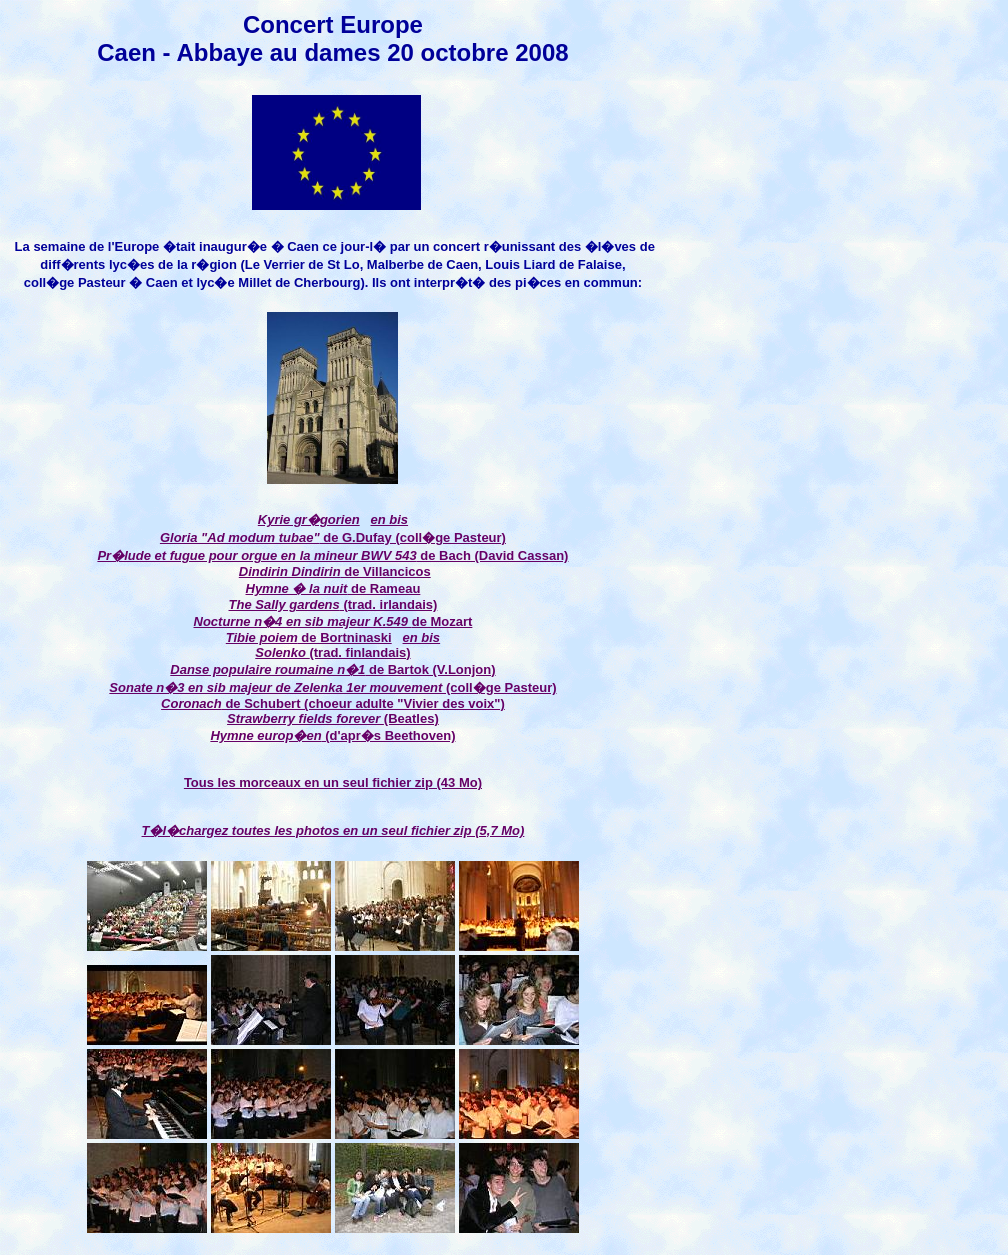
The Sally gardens (284, 604)
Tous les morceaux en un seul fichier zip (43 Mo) (333, 782)
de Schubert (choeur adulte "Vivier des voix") (363, 703)
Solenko (282, 652)
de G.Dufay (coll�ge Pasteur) (413, 537)
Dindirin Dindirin (290, 571)
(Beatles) (333, 718)
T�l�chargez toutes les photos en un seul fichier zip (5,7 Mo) (333, 830)
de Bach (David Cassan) (332, 555)
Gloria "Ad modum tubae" (240, 537)
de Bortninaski (309, 637)
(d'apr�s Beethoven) (332, 735)
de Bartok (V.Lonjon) (332, 669)
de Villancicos (386, 571)
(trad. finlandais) (359, 652)
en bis (389, 519)
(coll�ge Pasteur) (332, 687)
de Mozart (333, 621)
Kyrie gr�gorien (309, 519)
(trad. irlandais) (389, 604)
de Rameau (333, 588)
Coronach (191, 703)
